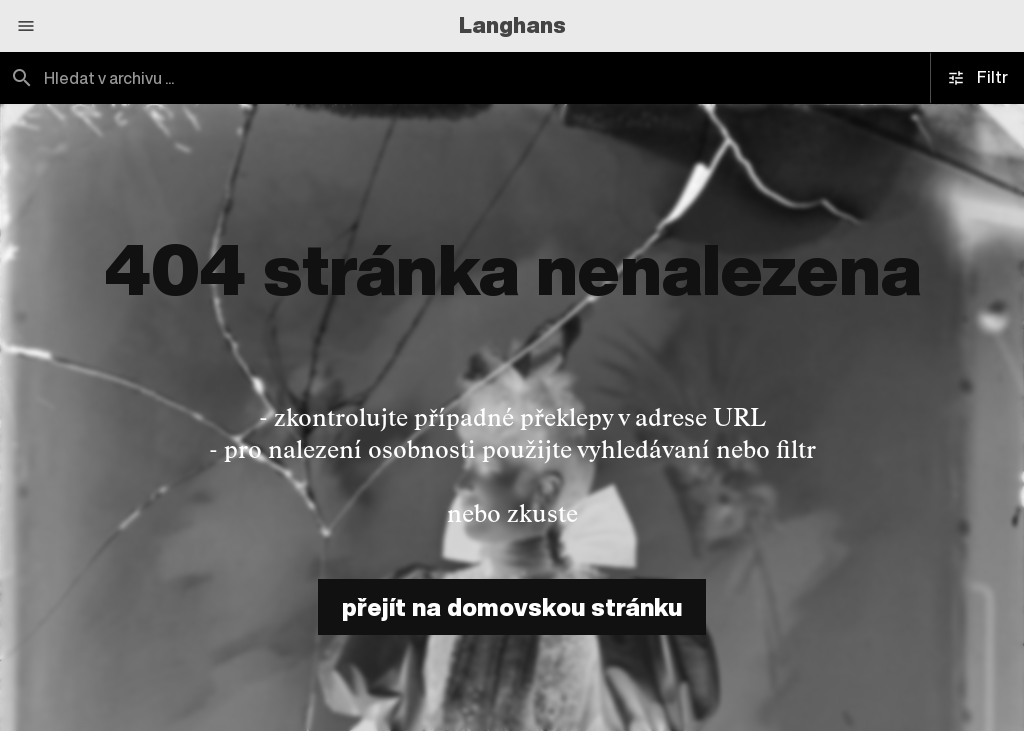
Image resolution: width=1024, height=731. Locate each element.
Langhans (512, 25)
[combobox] (256, 78)
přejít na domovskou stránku (512, 607)
